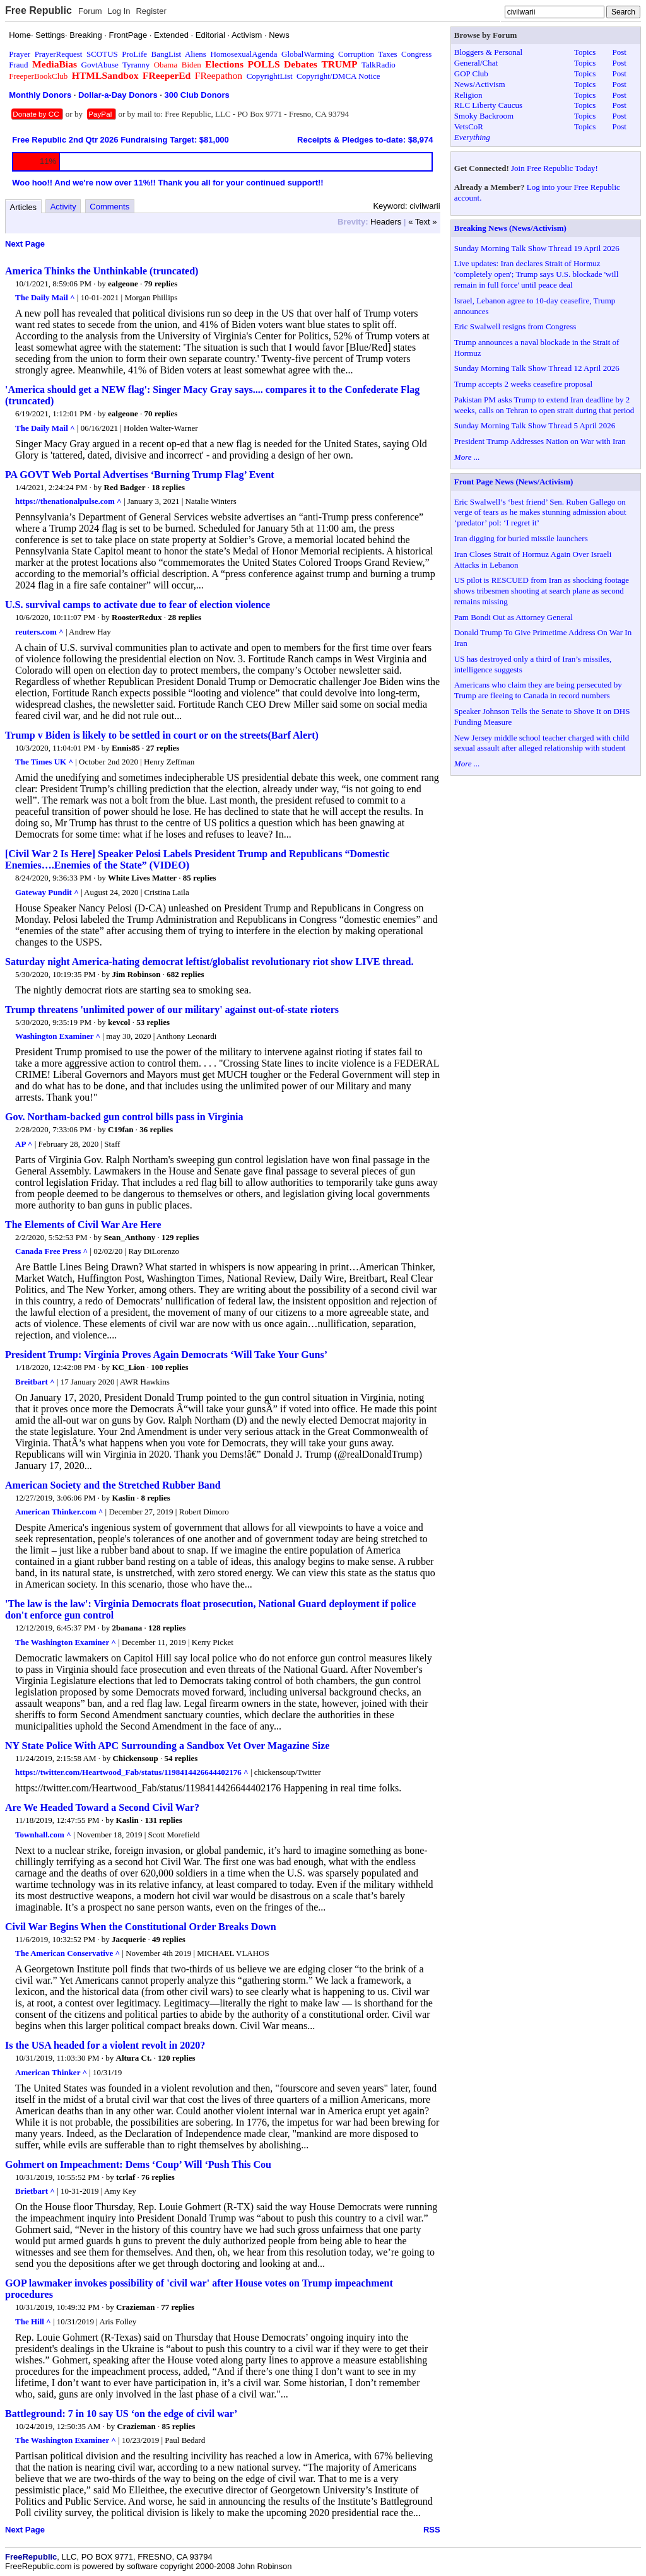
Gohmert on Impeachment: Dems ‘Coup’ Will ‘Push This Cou (138, 2164)
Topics (585, 52)
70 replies (160, 413)
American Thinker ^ (51, 2072)
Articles (23, 207)
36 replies (156, 1129)
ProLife (134, 54)
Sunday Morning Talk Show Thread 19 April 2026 (537, 248)
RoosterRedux (137, 617)
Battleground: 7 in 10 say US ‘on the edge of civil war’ (121, 2413)
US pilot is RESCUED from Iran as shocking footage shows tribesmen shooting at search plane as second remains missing (541, 590)
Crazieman (135, 2307)
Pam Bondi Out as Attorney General (513, 617)
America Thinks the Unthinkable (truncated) (101, 271)
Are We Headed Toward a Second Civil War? (102, 1807)
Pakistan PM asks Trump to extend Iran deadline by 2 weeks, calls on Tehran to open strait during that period (544, 405)
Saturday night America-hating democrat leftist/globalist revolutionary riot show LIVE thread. (209, 961)
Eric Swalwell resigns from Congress (515, 326)
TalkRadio (378, 64)
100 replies (169, 1367)
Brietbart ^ (35, 2191)
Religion (468, 95)
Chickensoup (135, 1758)
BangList (166, 54)
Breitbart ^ (35, 1381)
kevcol (119, 1022)
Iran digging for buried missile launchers (521, 538)
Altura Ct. (134, 2058)
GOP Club (471, 73)
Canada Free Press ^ (51, 1251)
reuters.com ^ (39, 631)
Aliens (195, 54)
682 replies (185, 974)
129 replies (180, 1237)
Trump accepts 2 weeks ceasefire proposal (523, 384)
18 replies (168, 487)
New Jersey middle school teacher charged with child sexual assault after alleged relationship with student (541, 743)
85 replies (199, 877)
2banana (127, 1627)
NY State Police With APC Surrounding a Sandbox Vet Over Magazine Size (167, 1745)
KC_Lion (129, 1367)
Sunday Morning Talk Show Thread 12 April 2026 (537, 368)
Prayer (19, 54)
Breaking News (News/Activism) (510, 228)
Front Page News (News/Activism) (513, 481)
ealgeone (123, 283)
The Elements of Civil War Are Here (83, 1224)
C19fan (120, 1129)
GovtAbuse (100, 64)
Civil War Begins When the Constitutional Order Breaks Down (140, 1926)
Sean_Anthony (130, 1237)
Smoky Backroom (484, 115)
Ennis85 (126, 747)
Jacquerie (129, 1939)
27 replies (163, 747)
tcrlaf (125, 2177)
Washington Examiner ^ (57, 1036)
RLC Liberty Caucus (488, 105)
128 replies (166, 1627)
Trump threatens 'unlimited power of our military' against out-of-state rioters (172, 1009)
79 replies (160, 283)
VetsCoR (468, 126)
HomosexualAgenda (243, 54)
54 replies (180, 1758)
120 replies (176, 2058)
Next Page (25, 244)
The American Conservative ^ (67, 1953)
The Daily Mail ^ (45, 297)
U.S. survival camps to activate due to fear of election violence (137, 604)
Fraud (18, 64)
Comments (109, 206)
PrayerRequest (59, 54)
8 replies (155, 1497)
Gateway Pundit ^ (47, 892)
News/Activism (479, 84)
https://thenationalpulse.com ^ (68, 501)
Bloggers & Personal (488, 52)
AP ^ (23, 1144)
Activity (63, 206)
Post (619, 52)
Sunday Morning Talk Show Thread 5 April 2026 (534, 425)
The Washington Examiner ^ (65, 1642)
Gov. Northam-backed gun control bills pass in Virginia (124, 1116)
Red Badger (125, 487)
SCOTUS (102, 54)
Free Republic (38, 10)
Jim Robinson (136, 974)
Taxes (387, 54)
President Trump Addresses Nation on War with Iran (540, 441)
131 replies (163, 1820)
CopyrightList (270, 76)
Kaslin (123, 1497)
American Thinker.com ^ (59, 1511)
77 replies (177, 2307)
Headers (385, 221)
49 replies (168, 1939)
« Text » (422, 221)
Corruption (356, 54)
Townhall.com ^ (43, 1834)
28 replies (184, 617)
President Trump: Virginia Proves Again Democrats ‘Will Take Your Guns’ (166, 1354)
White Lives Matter (142, 877)
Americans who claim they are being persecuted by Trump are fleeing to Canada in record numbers (538, 690)
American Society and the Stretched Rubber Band (113, 1485)
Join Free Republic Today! (554, 168)
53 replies (153, 1022)
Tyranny (136, 64)
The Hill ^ (33, 2321)
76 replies (158, 2177)
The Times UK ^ (44, 761)
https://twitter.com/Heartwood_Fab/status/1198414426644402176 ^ (132, 1772)
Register (151, 11)
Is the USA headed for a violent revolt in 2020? (105, 2045)
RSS (431, 2529)
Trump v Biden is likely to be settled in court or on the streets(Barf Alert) (162, 735)
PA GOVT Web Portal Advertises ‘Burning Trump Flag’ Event (139, 474)
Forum (90, 11)
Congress (416, 54)
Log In (118, 11)
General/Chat (476, 62)
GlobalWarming (307, 54)
